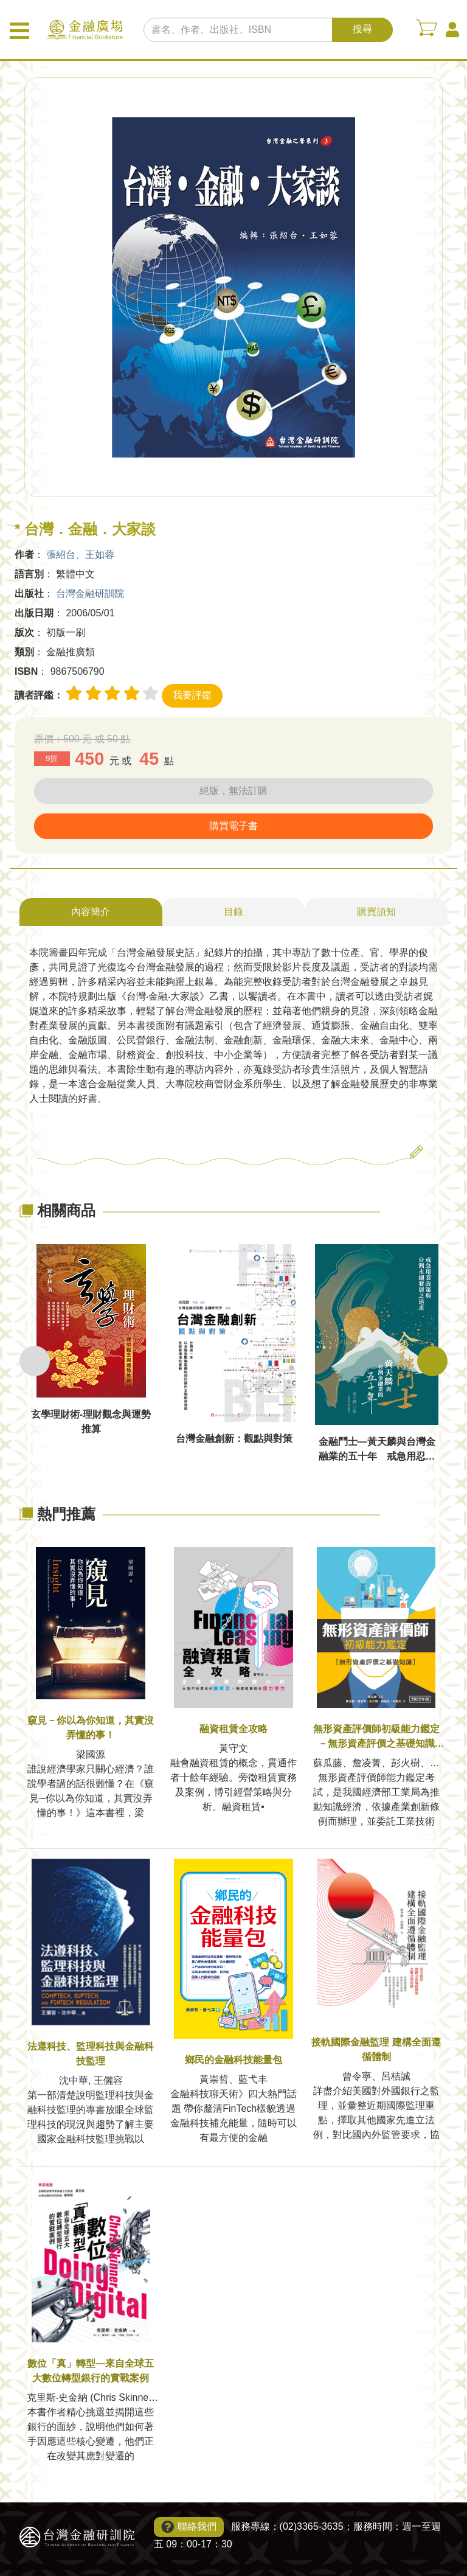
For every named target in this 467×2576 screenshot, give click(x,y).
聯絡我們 (197, 2526)
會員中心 (452, 30)
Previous (34, 1361)
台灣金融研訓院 (90, 593)
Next (432, 1361)
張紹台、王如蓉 (80, 554)
